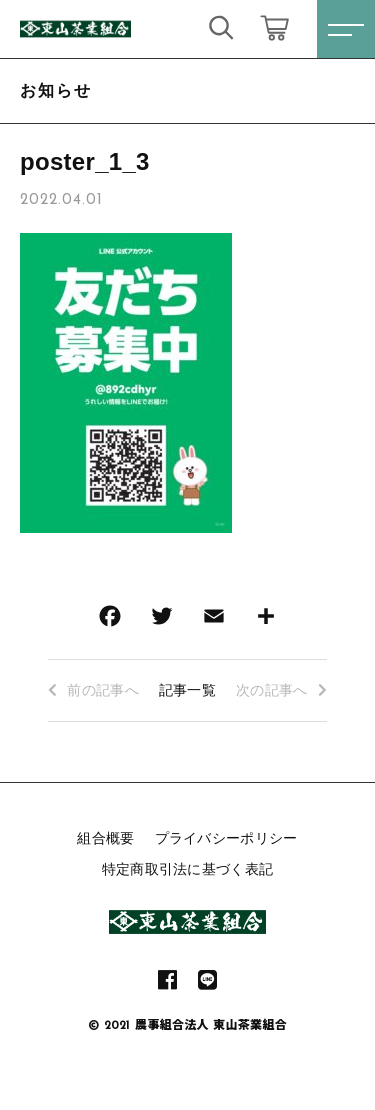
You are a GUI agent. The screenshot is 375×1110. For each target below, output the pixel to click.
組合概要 (105, 838)
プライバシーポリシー (226, 838)
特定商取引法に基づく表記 (188, 869)
